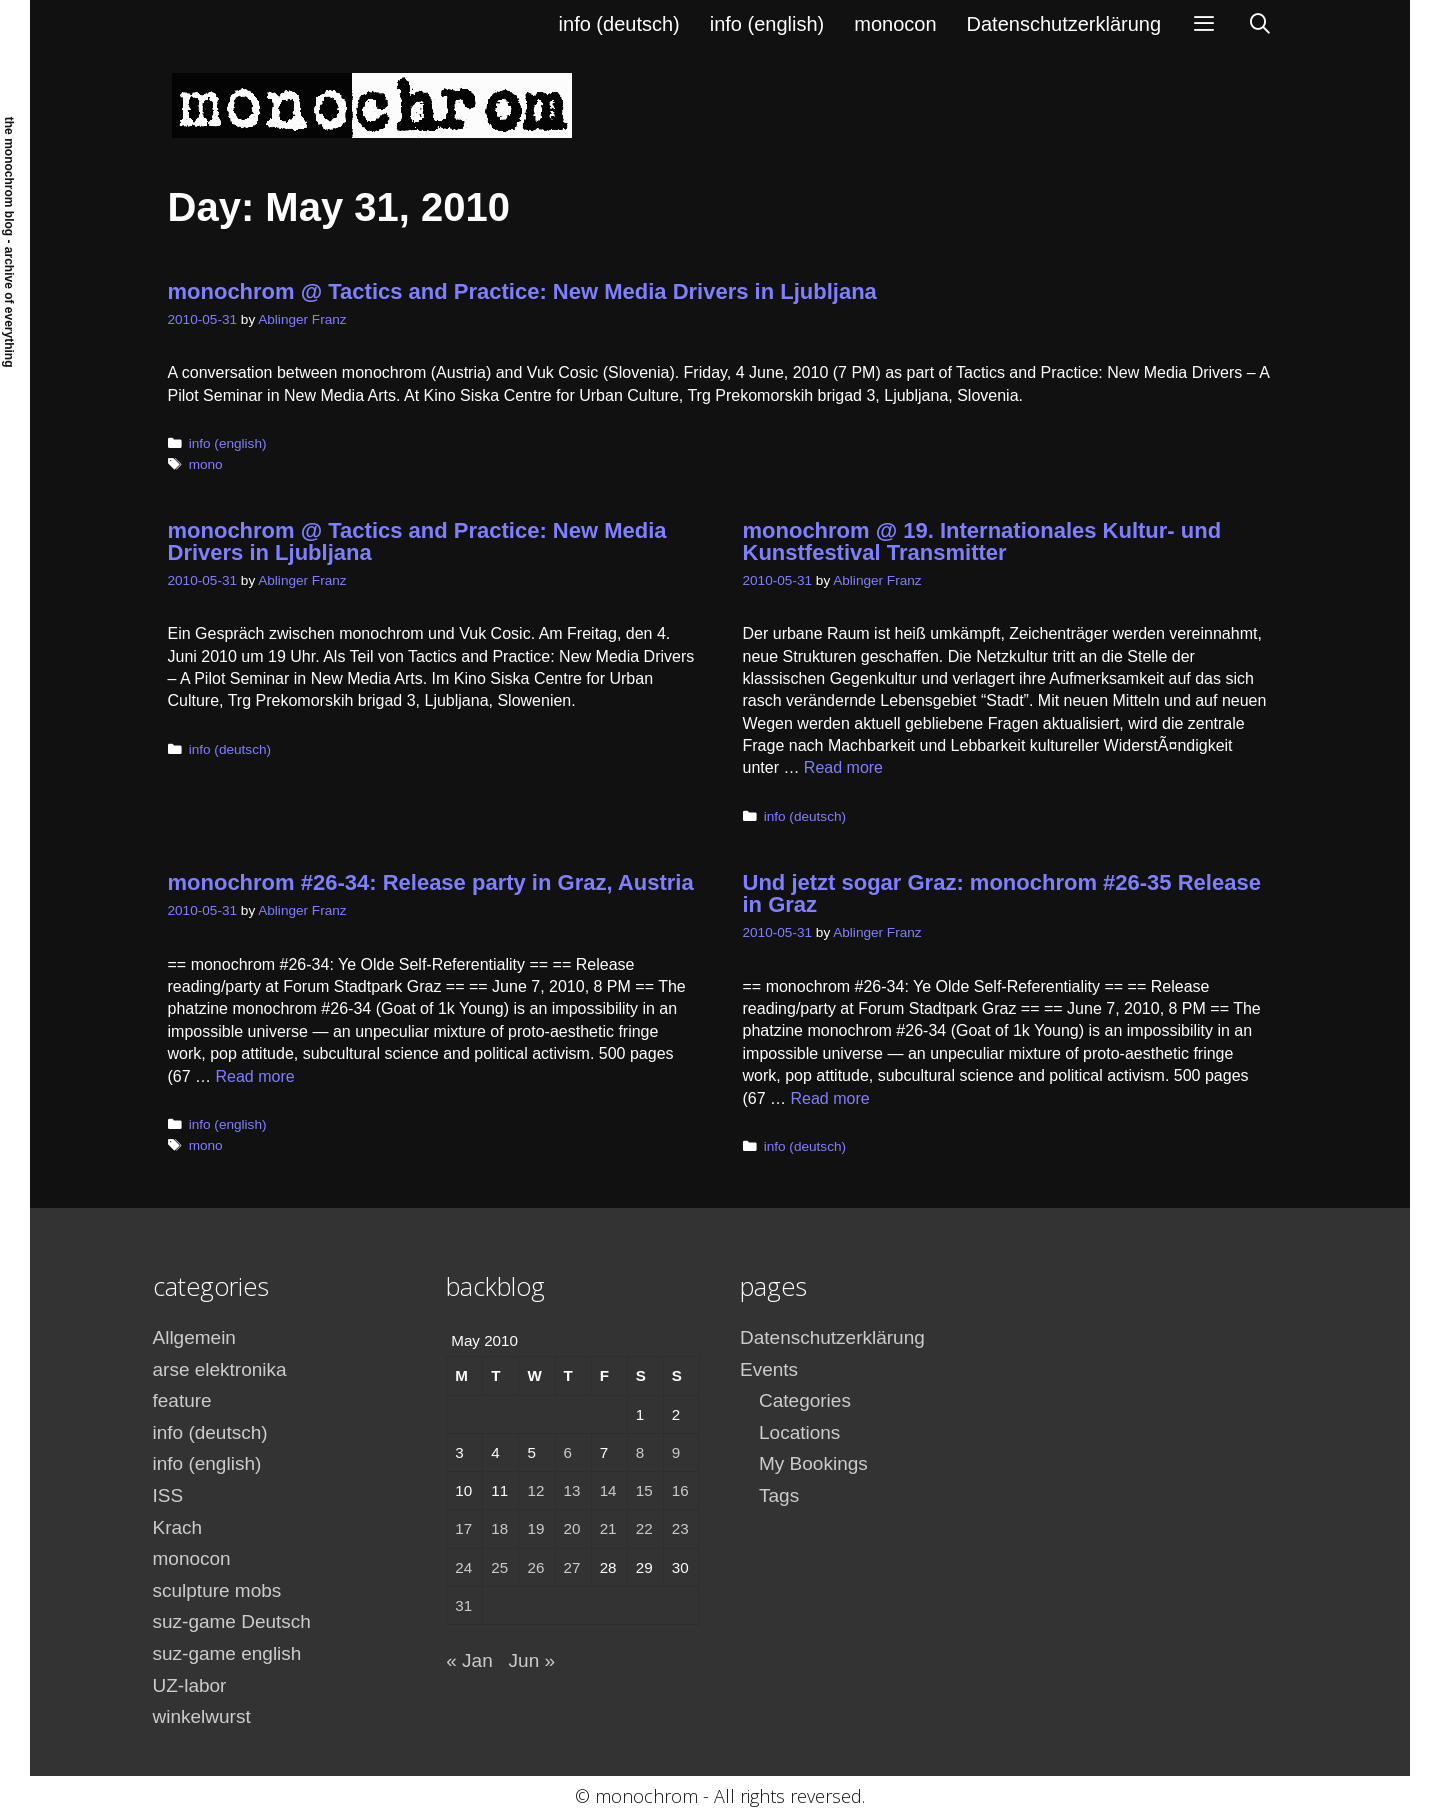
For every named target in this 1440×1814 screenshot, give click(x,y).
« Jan (469, 1660)
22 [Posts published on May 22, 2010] (644, 1528)
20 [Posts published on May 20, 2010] (572, 1528)
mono (206, 464)
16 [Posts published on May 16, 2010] (680, 1490)
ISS (168, 1495)
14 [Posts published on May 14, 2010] (608, 1490)
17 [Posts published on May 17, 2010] (463, 1528)
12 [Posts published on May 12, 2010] (535, 1490)
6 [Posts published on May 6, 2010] (568, 1452)
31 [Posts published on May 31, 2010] (463, 1605)
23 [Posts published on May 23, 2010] (680, 1528)
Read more (843, 767)
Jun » (532, 1660)
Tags (779, 1495)
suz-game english (227, 1653)
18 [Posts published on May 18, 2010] (499, 1528)
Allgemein (194, 1337)
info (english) (767, 24)
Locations (799, 1432)
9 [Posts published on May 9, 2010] (676, 1452)
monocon (895, 24)
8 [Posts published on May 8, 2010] (640, 1452)
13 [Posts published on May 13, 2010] (572, 1490)
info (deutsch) (619, 24)
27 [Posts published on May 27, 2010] (572, 1567)
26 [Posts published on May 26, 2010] (535, 1567)
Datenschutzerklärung (1064, 24)
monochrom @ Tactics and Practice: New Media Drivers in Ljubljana (522, 291)
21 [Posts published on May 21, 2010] (608, 1528)
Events (769, 1369)
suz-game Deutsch (232, 1621)
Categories (805, 1400)
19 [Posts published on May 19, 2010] (535, 1528)
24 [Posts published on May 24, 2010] (463, 1567)
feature (182, 1400)
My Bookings (813, 1463)
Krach (178, 1527)
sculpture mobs (217, 1590)
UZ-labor (190, 1685)
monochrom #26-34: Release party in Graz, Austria (431, 882)
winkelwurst (202, 1716)
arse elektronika (220, 1369)
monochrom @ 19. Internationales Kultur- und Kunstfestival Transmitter (982, 541)
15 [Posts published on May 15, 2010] (644, 1490)
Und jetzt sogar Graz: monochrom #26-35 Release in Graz (1002, 893)
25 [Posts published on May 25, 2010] (499, 1567)
